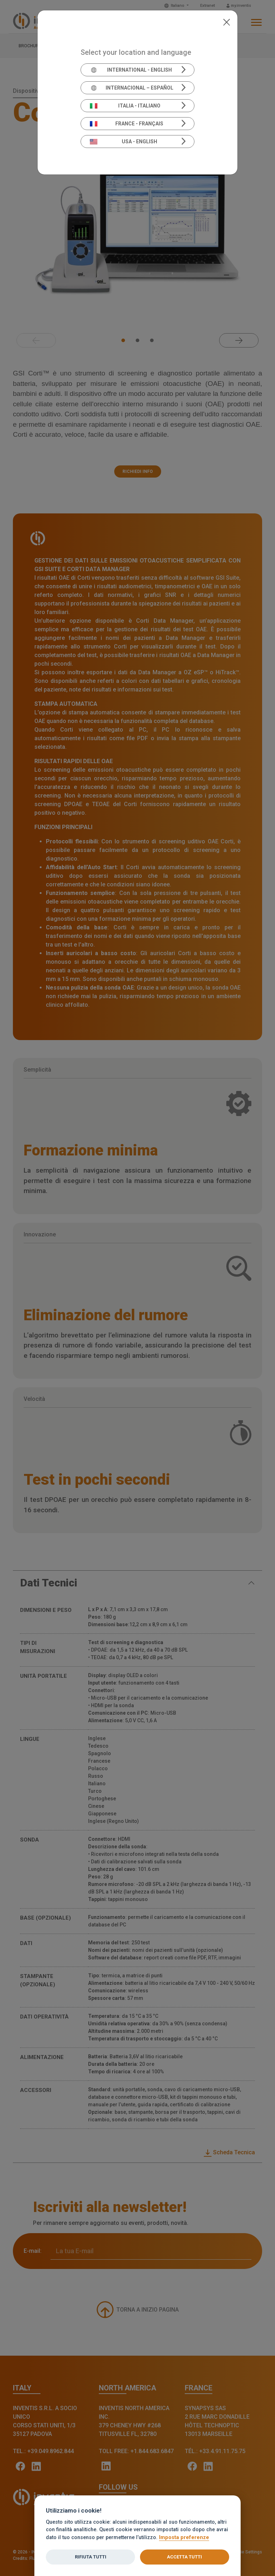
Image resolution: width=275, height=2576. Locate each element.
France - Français (127, 123)
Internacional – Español (131, 88)
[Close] (226, 21)
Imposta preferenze (184, 2537)
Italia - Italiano (125, 106)
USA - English (123, 141)
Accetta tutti (184, 2557)
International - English (131, 70)
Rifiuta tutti (90, 2557)
